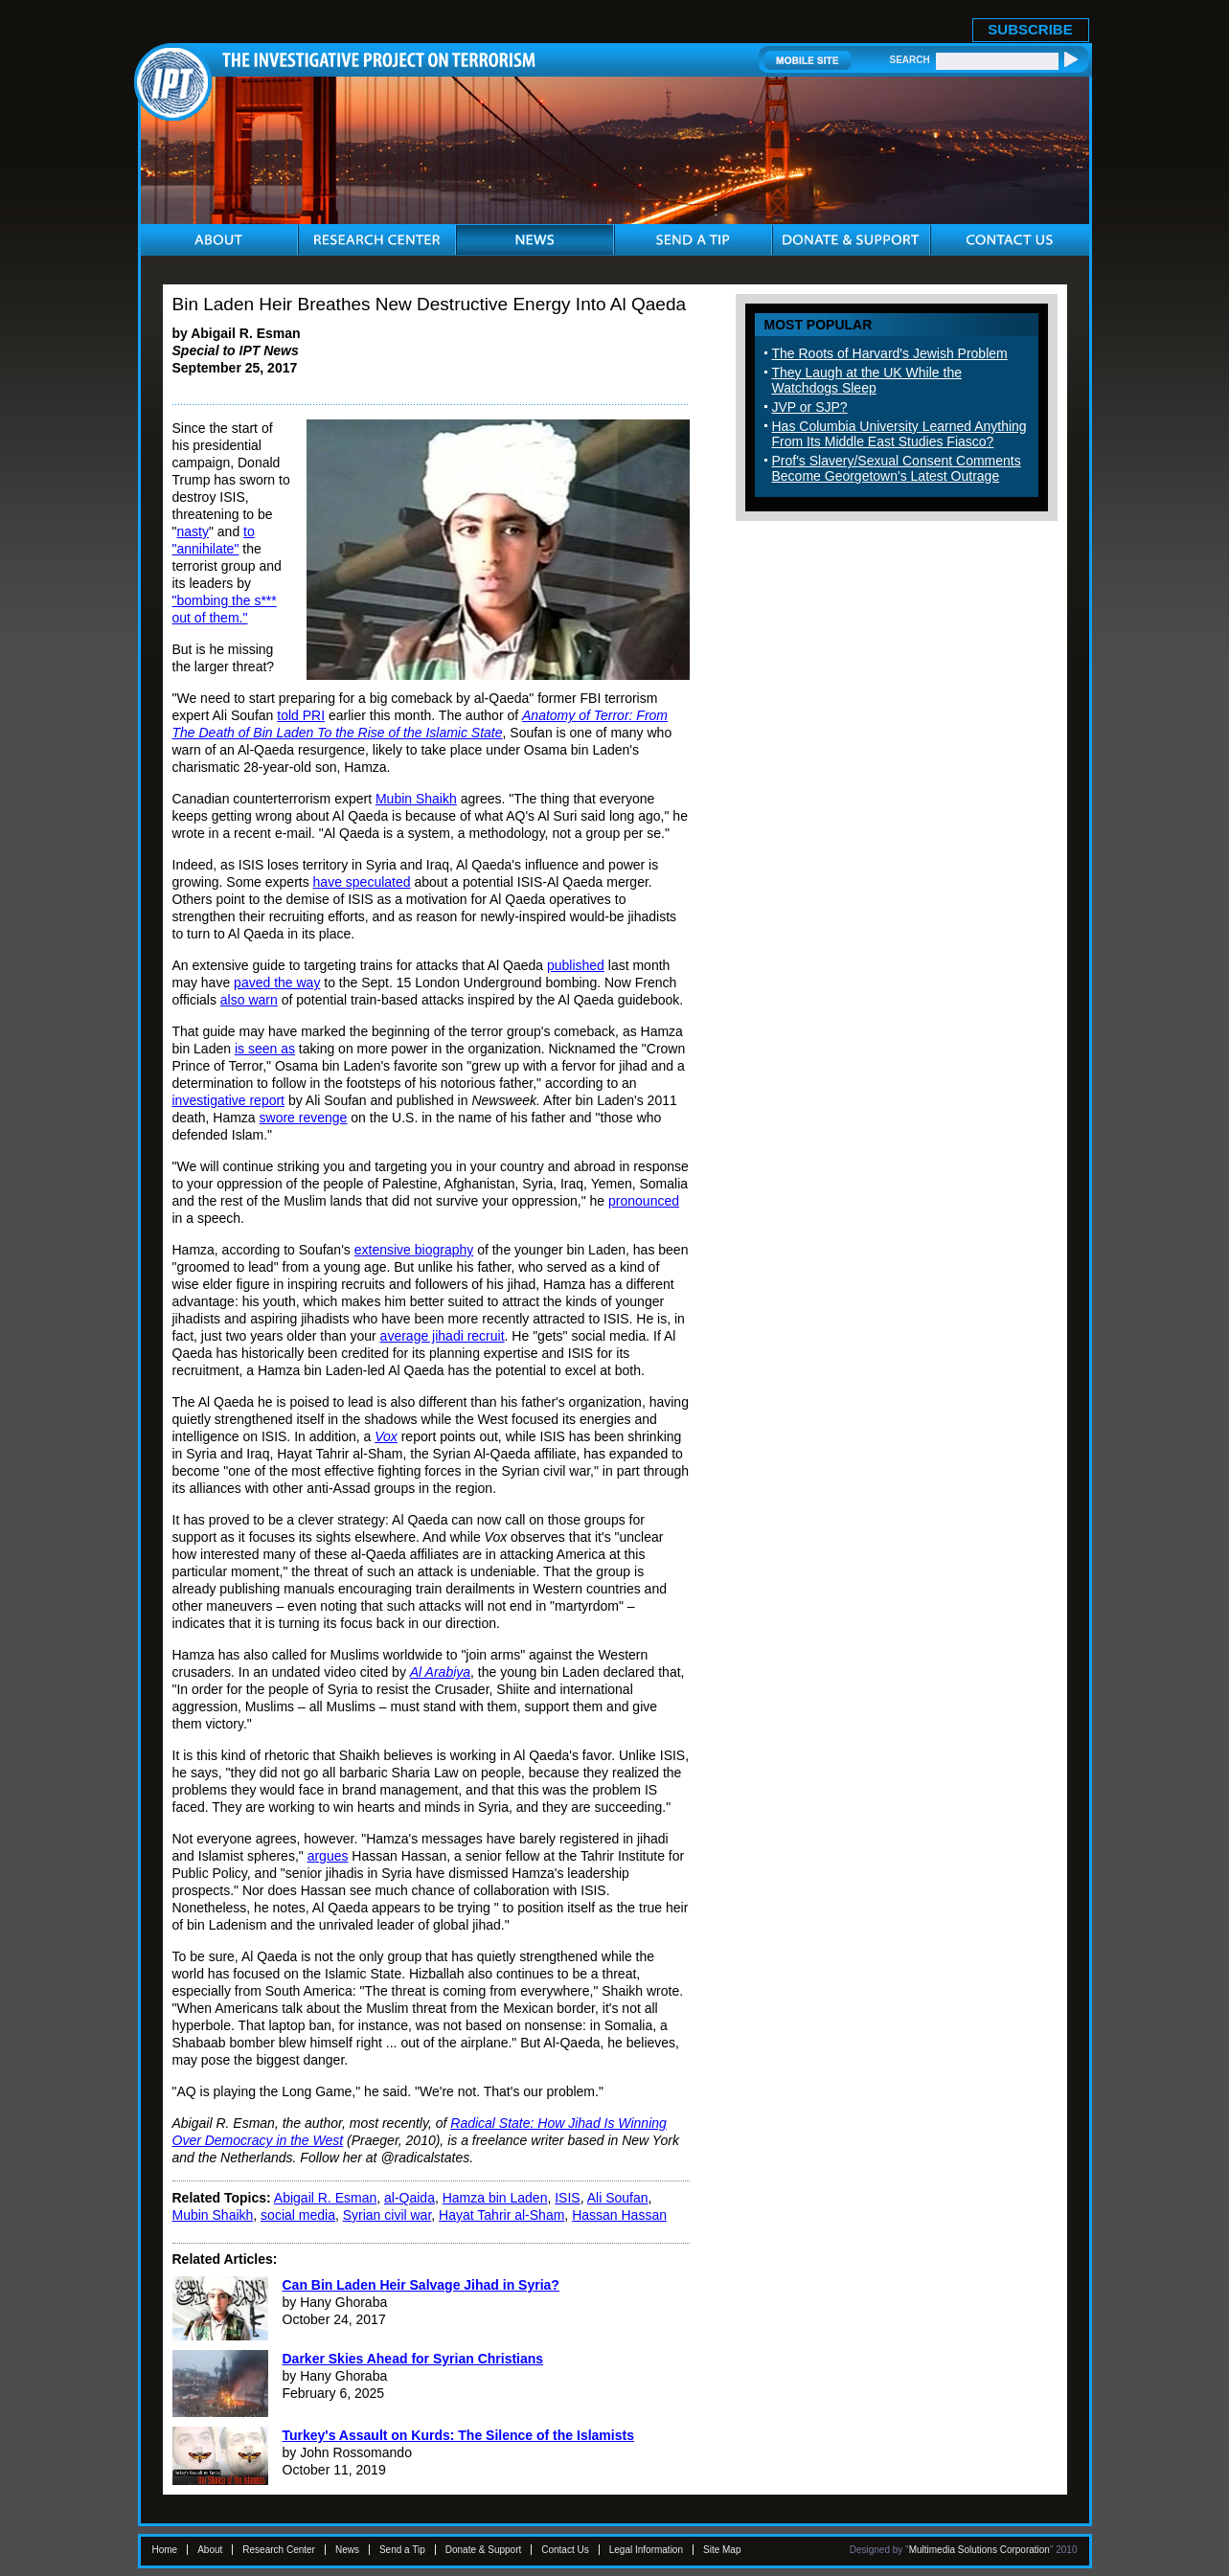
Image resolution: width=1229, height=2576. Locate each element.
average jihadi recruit (442, 1336)
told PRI (301, 715)
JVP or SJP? (810, 407)
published (575, 965)
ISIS (567, 2197)
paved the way (277, 982)
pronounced (643, 1201)
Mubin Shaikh (416, 798)
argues (328, 1856)
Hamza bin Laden (495, 2197)
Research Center (278, 2549)
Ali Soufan (618, 2197)
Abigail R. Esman (325, 2197)
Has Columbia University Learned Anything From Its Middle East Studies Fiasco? (899, 433)
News (347, 2549)
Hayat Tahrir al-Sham (501, 2215)
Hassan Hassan (619, 2215)
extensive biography (414, 1249)
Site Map (721, 2549)
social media (298, 2215)
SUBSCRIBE (1030, 29)
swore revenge (304, 1117)
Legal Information (646, 2549)
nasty (192, 531)
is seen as (265, 1048)
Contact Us (564, 2549)
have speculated (362, 882)
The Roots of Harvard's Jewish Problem (890, 353)
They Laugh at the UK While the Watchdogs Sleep (867, 380)
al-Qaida (409, 2197)
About (209, 2549)
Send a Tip (402, 2549)
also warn (249, 999)
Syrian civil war (387, 2215)
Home (165, 2549)
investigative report (228, 1100)
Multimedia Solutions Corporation (979, 2549)
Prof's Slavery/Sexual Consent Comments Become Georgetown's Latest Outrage (896, 468)
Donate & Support (483, 2549)
